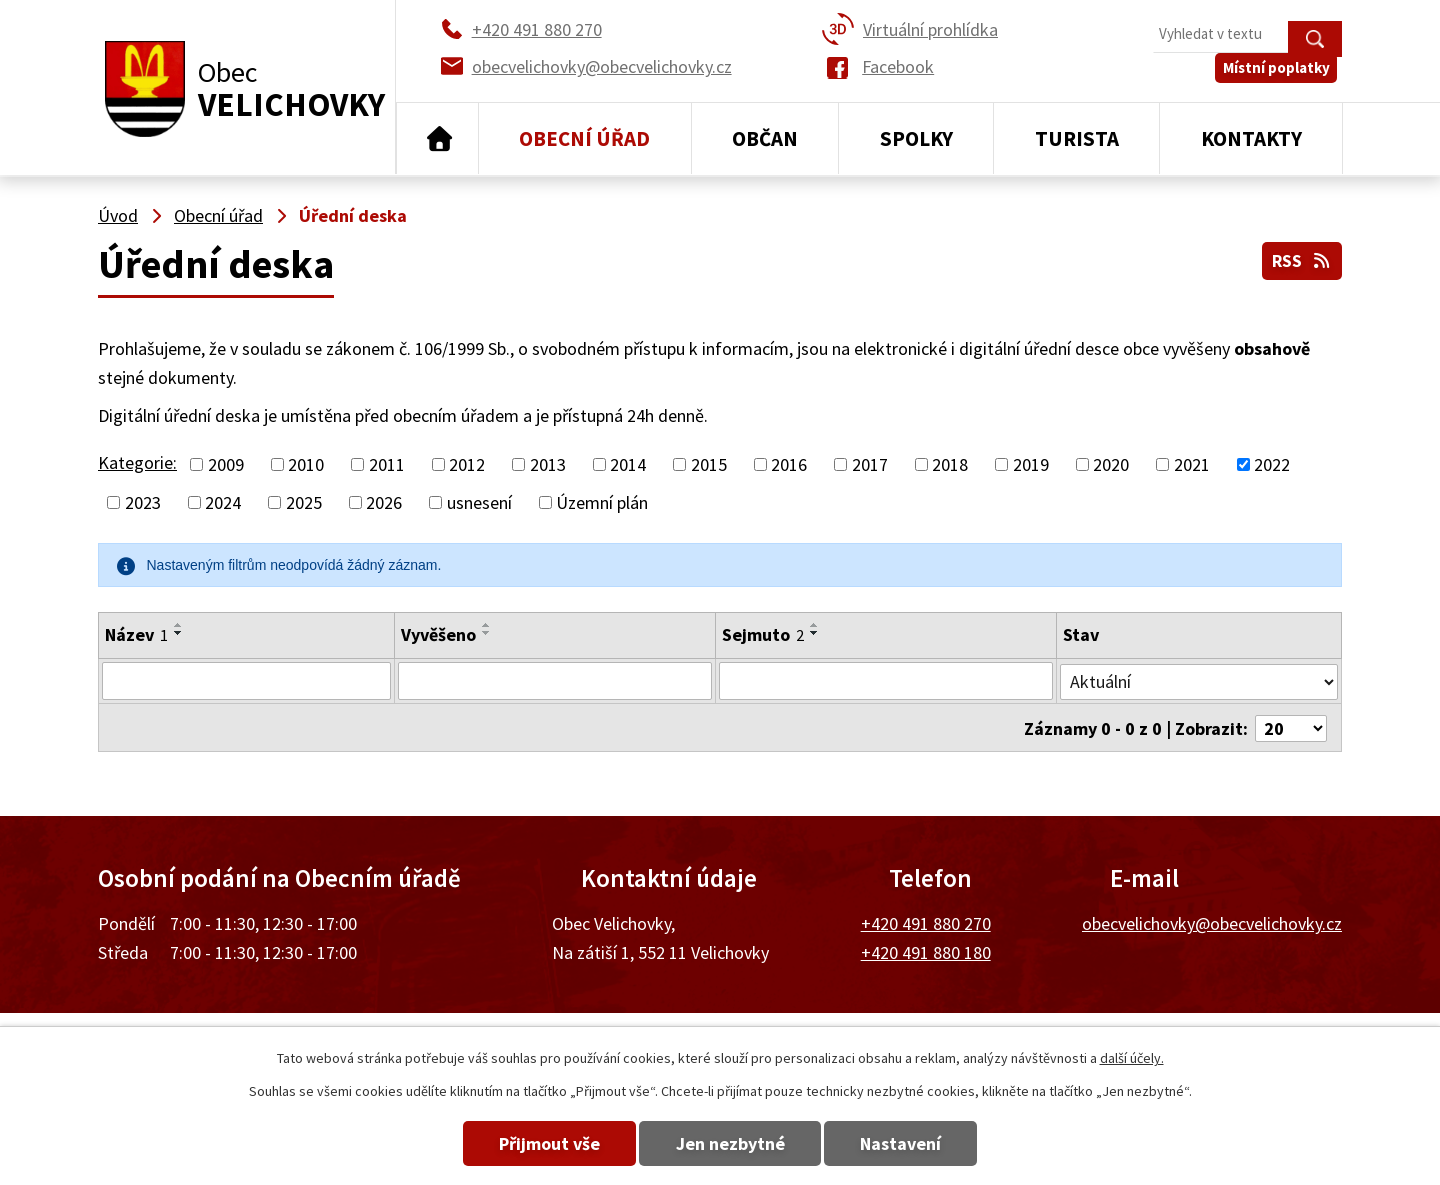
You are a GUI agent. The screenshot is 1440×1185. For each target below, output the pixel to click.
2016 (789, 464)
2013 (548, 464)
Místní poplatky (1281, 79)
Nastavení (918, 1143)
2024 (223, 502)
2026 (384, 502)
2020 (1111, 464)
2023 (143, 502)
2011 (387, 464)
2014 (628, 464)
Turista (1077, 138)
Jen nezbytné (730, 1143)
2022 (1272, 464)
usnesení (479, 502)
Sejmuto (763, 634)
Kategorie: (137, 462)
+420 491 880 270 (926, 921)
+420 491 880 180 (926, 950)
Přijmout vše (532, 1143)
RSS (1300, 258)
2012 (467, 464)
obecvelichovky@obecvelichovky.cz (1212, 921)
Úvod (437, 139)
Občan (765, 138)
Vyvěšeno (438, 634)
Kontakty (1251, 138)
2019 (1031, 464)
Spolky (916, 138)
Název (136, 634)
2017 (870, 464)
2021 (1192, 464)
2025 (304, 502)
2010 (306, 464)
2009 (226, 464)
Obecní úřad (584, 138)
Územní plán (602, 502)
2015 (709, 464)
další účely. (1132, 1058)
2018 (950, 464)
